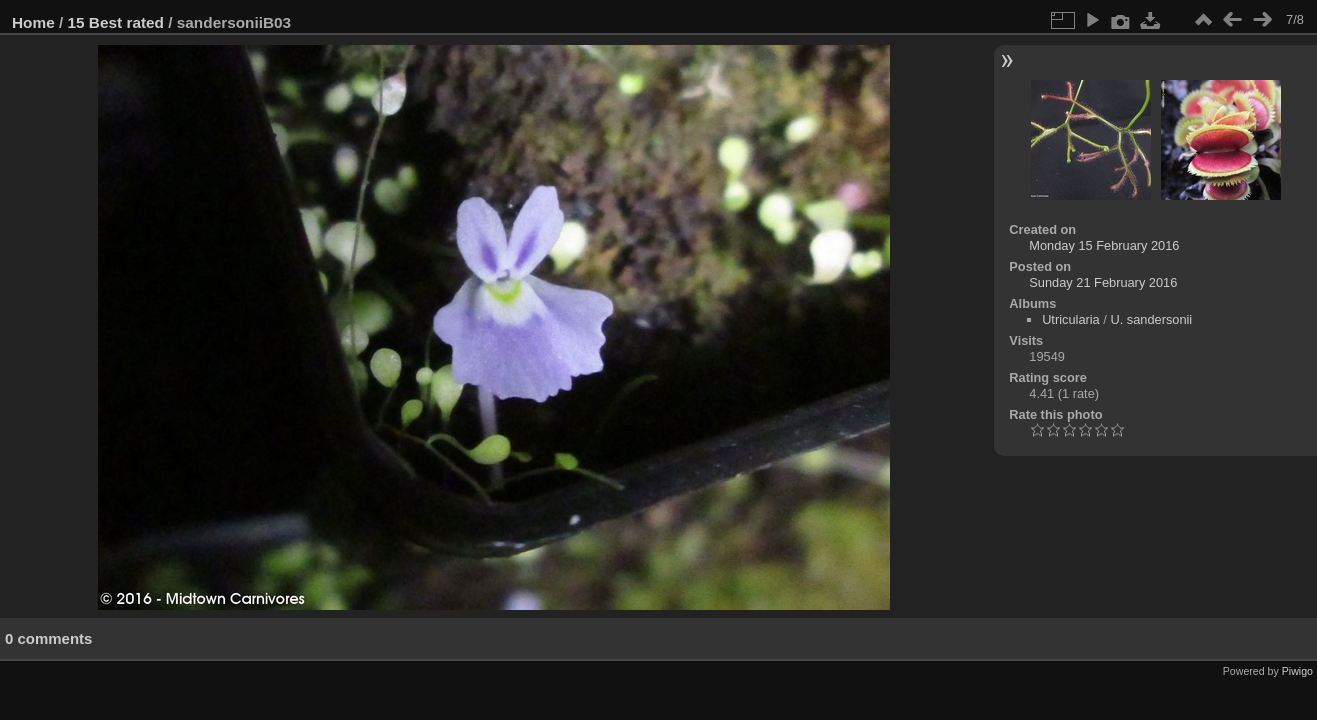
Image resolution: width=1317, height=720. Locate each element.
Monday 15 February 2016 (1104, 245)
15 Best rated (116, 22)
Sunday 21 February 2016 (1103, 282)
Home (33, 22)
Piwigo (1297, 671)
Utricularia (1071, 319)
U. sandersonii (1151, 319)
